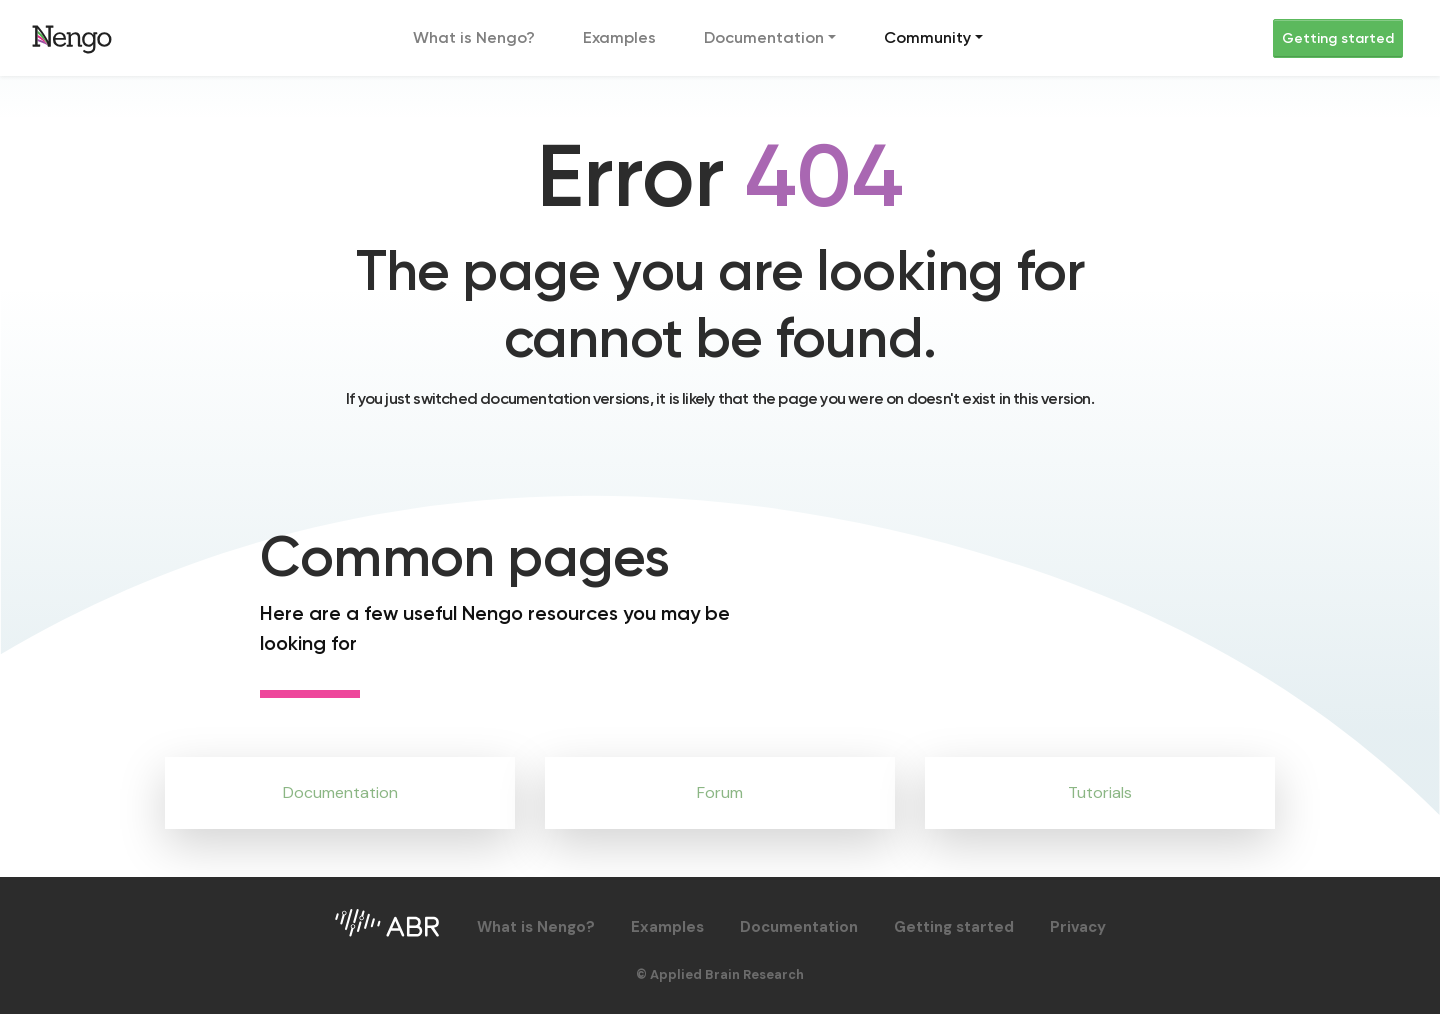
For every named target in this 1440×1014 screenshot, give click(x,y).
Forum (720, 792)
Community (927, 37)
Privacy (1078, 927)
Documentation (764, 37)
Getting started (1338, 38)
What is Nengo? (474, 37)
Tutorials (1100, 792)
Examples (619, 37)
